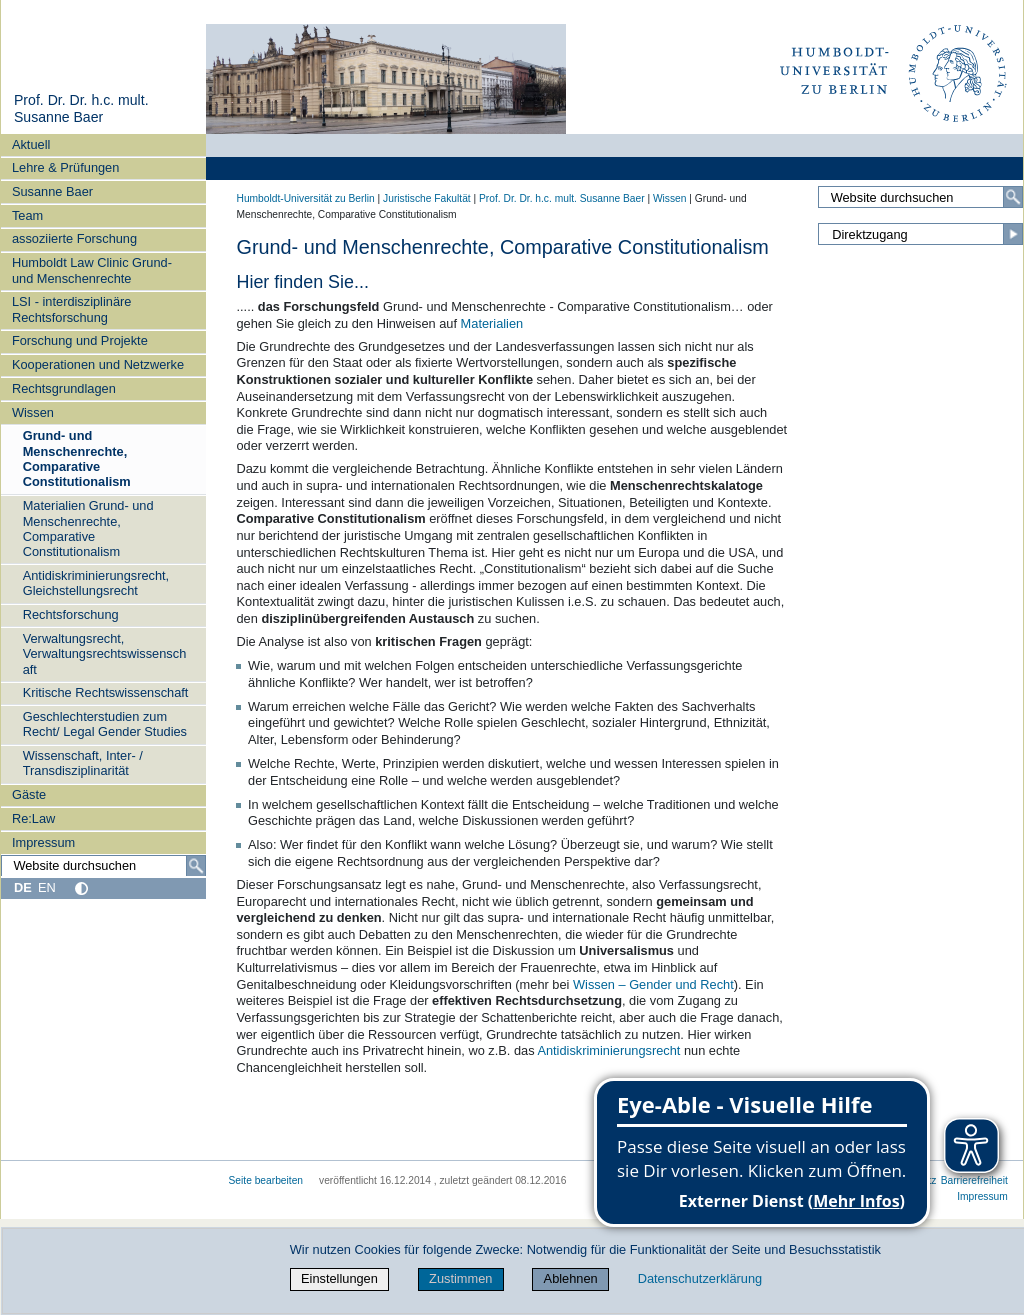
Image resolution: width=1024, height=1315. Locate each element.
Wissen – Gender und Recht (653, 984)
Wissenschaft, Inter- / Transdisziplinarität (83, 763)
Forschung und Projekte (80, 340)
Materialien (492, 323)
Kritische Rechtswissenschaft (106, 692)
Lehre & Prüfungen (65, 167)
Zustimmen (460, 1278)
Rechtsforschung (71, 614)
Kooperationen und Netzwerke (98, 364)
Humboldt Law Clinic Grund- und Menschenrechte (92, 270)
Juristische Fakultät (427, 198)
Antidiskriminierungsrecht (608, 1050)
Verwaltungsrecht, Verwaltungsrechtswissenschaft (105, 654)
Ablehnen (571, 1278)
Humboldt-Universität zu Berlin (306, 198)
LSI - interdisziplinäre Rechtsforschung (72, 309)
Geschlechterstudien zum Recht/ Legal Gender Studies (105, 724)
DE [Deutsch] (23, 887)
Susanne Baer (52, 191)
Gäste (29, 794)
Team (27, 215)
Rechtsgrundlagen (64, 388)
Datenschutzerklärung (700, 1278)
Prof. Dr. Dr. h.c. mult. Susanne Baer (81, 109)
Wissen (33, 412)
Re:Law (33, 818)
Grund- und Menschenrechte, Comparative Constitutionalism (77, 458)
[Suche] (196, 866)
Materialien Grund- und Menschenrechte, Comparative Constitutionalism (88, 528)
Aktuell (31, 144)
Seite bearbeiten (266, 1180)
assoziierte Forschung (74, 238)
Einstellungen (339, 1278)
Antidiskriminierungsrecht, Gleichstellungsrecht (96, 583)
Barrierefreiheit (974, 1180)
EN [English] (47, 887)
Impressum (43, 842)
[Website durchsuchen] (103, 866)
